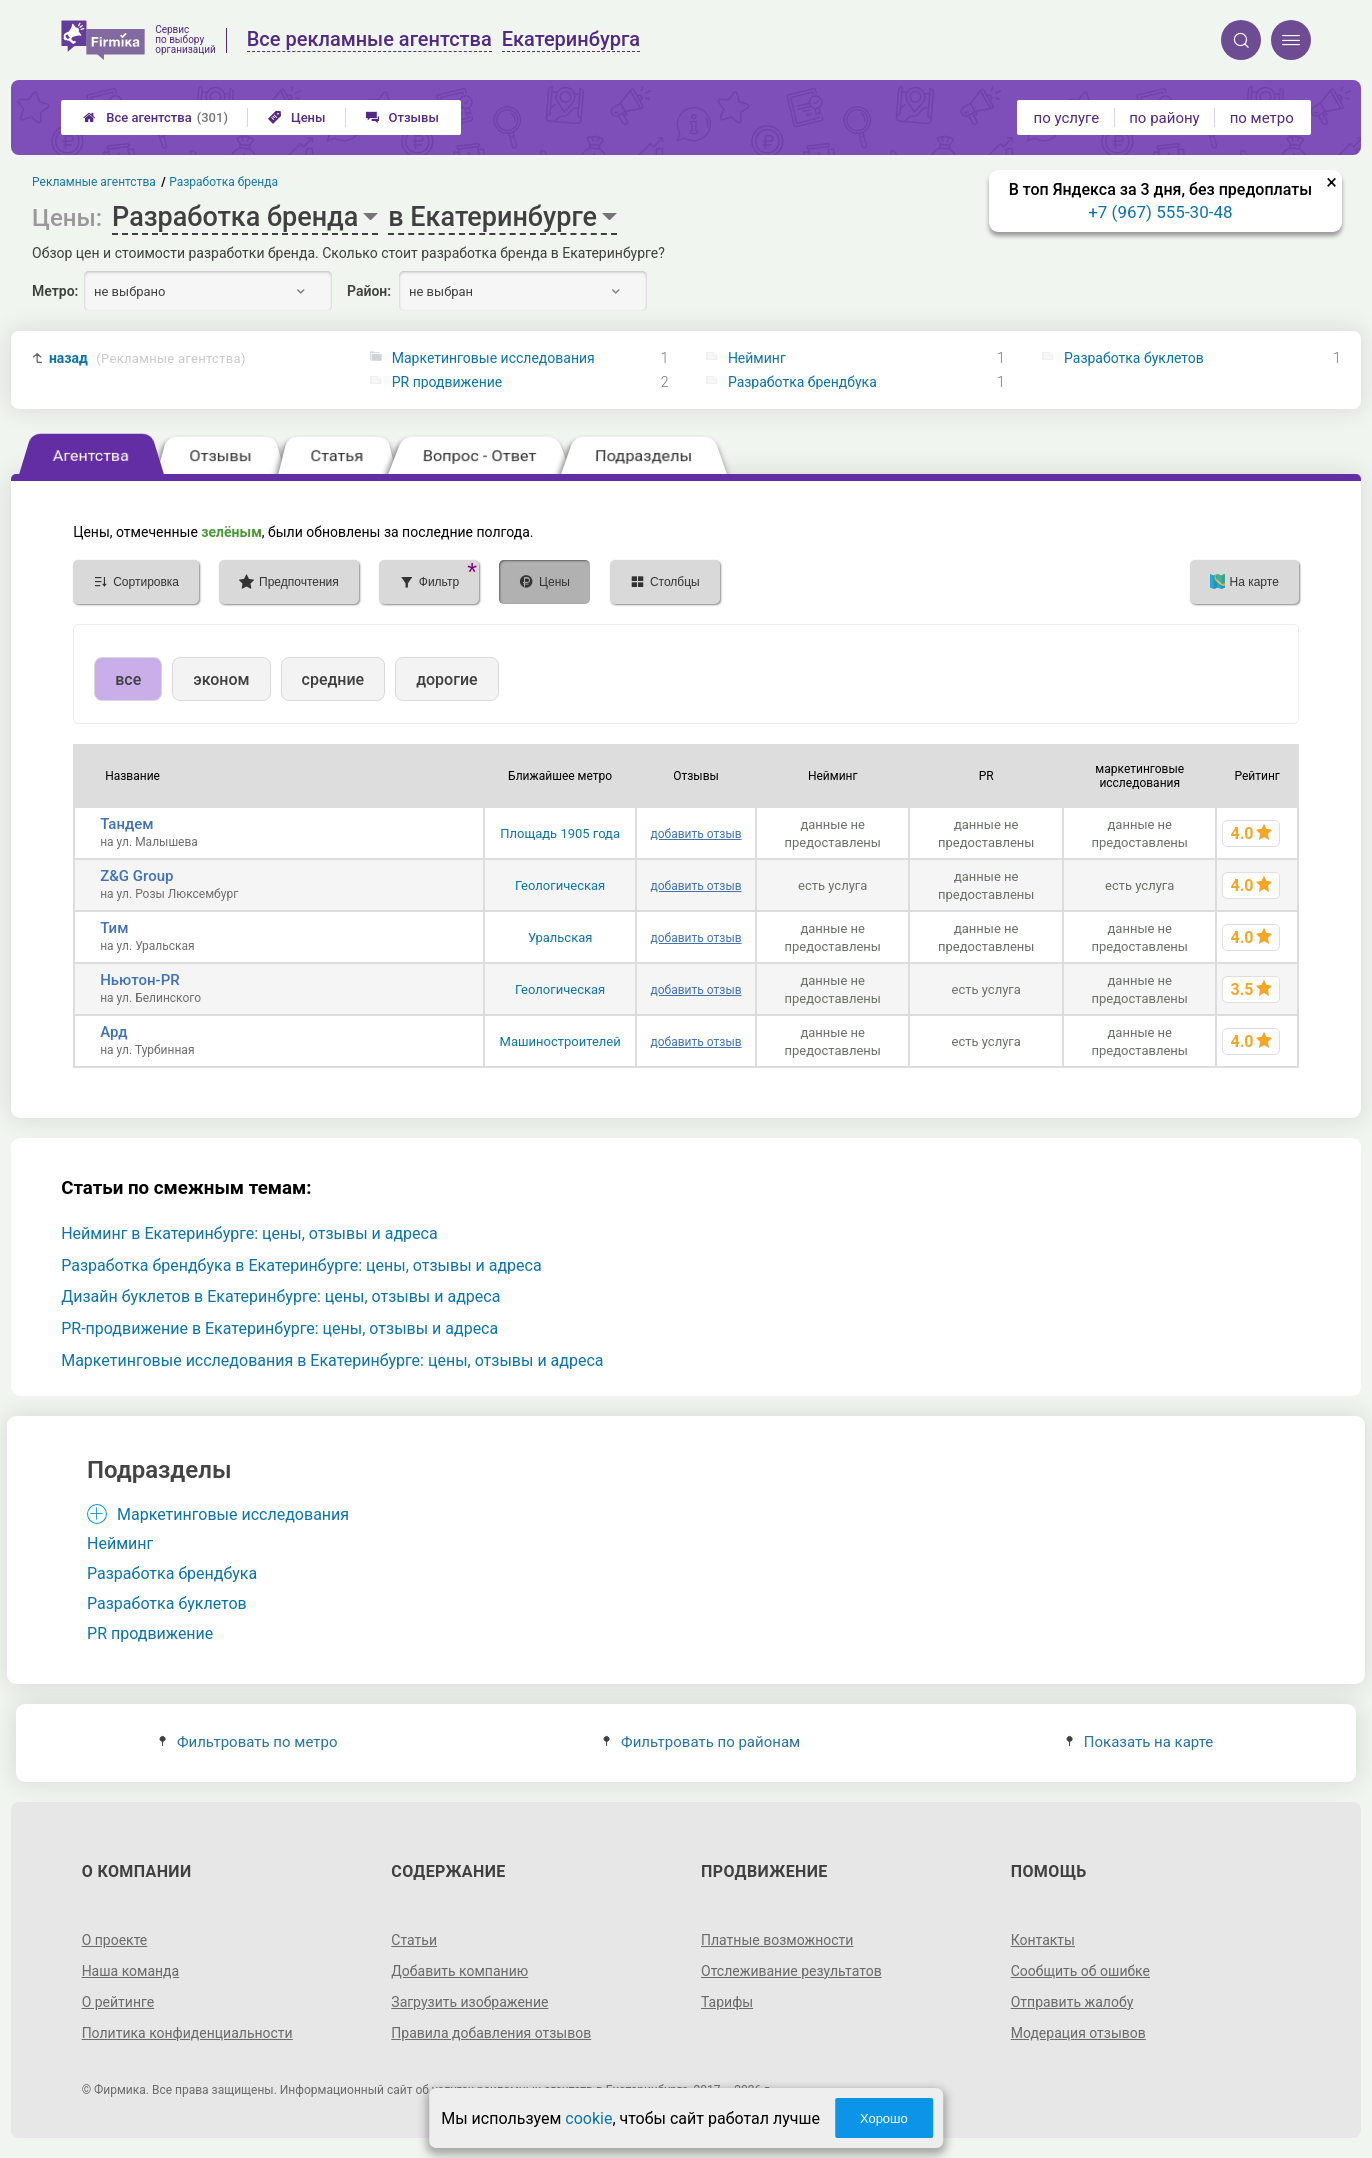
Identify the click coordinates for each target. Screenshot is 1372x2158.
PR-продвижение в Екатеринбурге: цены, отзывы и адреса (279, 1328)
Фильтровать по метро (248, 1742)
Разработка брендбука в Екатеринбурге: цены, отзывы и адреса (301, 1265)
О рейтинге (118, 2002)
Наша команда (131, 1971)
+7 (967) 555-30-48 (1160, 212)
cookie (588, 2118)
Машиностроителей (560, 1041)
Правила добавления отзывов (491, 2033)
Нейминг (757, 358)
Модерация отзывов (1078, 2033)
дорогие (446, 679)
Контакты (1043, 1940)
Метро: (55, 291)
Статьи (414, 1940)
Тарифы (727, 2002)
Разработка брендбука (802, 382)
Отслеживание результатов (791, 1971)
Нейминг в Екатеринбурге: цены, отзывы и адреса (249, 1233)
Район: (369, 291)
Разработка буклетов (1134, 358)
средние (333, 679)
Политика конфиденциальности (187, 2033)
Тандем (126, 824)
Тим (114, 928)
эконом (221, 679)
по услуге (1067, 118)
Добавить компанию (459, 1971)
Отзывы (402, 117)
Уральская (560, 937)
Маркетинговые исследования (493, 358)
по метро (1262, 118)
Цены (297, 117)
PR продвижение (447, 382)
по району (1164, 118)
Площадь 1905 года (560, 833)
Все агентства (155, 117)
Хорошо (884, 2118)
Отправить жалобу (1072, 2002)
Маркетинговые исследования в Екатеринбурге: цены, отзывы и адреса (332, 1360)
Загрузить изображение (469, 2002)
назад (147, 358)
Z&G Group (136, 876)
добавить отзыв (696, 834)
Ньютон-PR (139, 980)
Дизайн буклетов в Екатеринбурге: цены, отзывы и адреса (280, 1296)
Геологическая (560, 885)
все (128, 679)
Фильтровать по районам (701, 1742)
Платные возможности (777, 1940)
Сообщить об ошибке (1080, 1971)
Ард (113, 1032)
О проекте (115, 1940)
